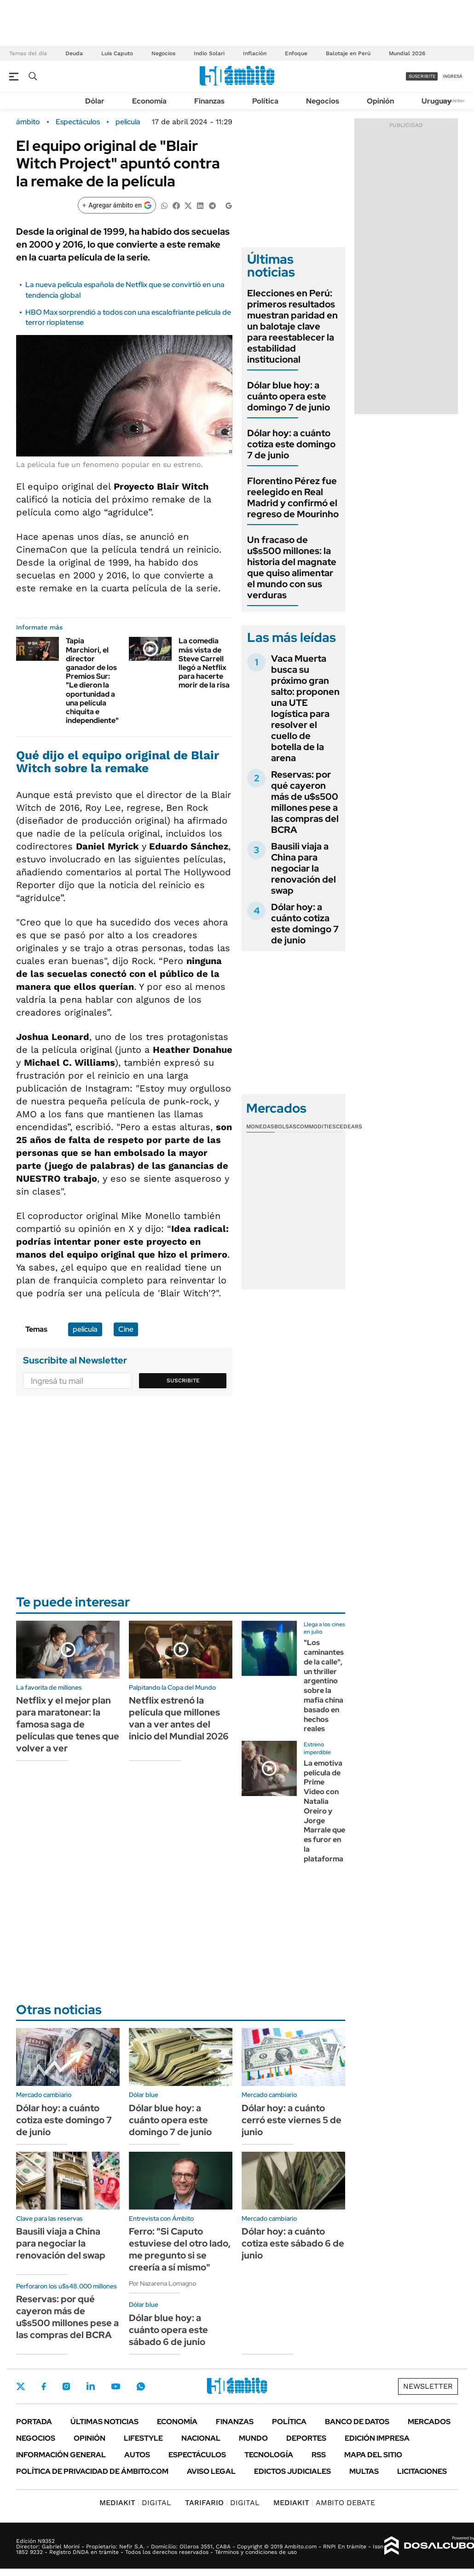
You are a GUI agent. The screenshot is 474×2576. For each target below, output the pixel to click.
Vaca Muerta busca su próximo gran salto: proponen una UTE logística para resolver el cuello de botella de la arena (305, 708)
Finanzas (209, 101)
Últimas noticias (104, 2421)
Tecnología (268, 2455)
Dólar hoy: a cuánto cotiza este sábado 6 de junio (293, 2243)
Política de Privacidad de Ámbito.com (92, 2471)
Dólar (94, 101)
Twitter (20, 2386)
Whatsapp (141, 2386)
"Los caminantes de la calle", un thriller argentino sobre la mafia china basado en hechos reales (324, 1685)
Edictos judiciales (292, 2471)
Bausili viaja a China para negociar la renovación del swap (303, 868)
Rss (319, 2455)
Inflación (254, 53)
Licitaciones (422, 2471)
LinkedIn (91, 2386)
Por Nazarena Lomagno (162, 2283)
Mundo (253, 2438)
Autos (137, 2455)
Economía (149, 101)
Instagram (66, 2386)
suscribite (422, 76)
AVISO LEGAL (211, 2471)
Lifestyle (143, 2438)
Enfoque (296, 53)
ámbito (28, 122)
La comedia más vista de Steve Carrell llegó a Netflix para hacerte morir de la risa (204, 663)
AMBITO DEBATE (324, 2502)
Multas (364, 2471)
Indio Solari (209, 53)
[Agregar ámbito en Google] (117, 205)
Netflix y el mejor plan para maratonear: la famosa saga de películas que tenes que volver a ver (67, 1724)
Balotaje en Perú (348, 53)
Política (265, 101)
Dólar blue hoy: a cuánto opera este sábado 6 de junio (168, 2330)
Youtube (115, 2386)
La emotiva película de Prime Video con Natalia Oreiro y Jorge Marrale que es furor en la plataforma (324, 1811)
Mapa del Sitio (373, 2455)
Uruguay (436, 101)
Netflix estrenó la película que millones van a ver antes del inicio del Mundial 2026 (179, 1718)
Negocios (163, 53)
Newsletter (453, 100)
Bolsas (285, 1126)
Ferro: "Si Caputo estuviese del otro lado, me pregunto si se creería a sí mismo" (180, 2249)
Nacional (200, 2438)
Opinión (380, 101)
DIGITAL (135, 2502)
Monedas (260, 1126)
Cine (125, 1329)
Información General (61, 2455)
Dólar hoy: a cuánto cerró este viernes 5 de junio (291, 2120)
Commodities (316, 1126)
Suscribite (183, 1380)
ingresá (452, 76)
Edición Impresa (377, 2438)
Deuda (74, 53)
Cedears (349, 1126)
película (128, 122)
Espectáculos (78, 122)
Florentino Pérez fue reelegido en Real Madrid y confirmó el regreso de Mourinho (293, 497)
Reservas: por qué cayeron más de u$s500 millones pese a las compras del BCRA (305, 802)
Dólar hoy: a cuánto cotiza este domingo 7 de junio (291, 444)
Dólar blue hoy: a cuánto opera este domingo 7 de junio (288, 396)
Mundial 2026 (407, 53)
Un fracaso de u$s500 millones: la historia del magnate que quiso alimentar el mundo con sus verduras (291, 567)
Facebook (43, 2386)
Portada (34, 2421)
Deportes (306, 2438)
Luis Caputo (117, 53)
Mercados (429, 2421)
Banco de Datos (357, 2421)
